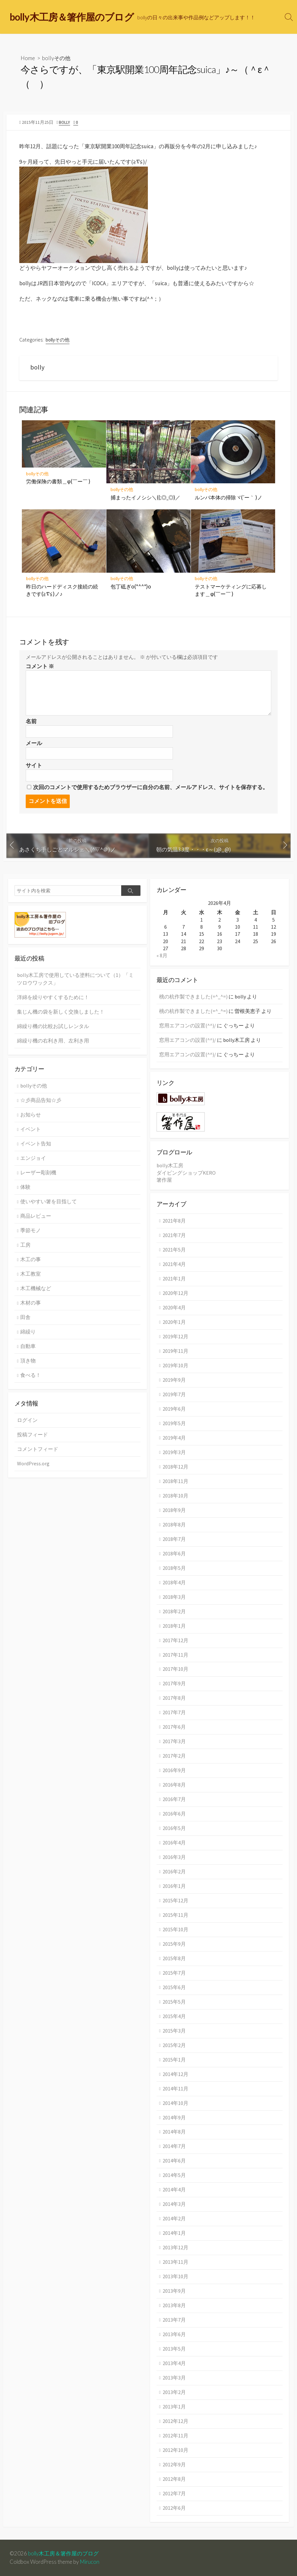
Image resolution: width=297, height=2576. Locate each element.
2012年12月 (175, 2421)
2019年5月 (174, 1423)
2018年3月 (174, 1597)
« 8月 (162, 955)
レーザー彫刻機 (38, 1172)
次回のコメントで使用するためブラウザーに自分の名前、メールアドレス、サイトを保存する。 (150, 787)
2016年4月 (174, 1842)
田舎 (25, 1317)
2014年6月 (174, 2160)
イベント (30, 1129)
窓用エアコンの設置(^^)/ (187, 1025)
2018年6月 (174, 1553)
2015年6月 (174, 1987)
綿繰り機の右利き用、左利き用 (53, 1040)
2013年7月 (174, 2320)
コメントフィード (37, 1449)
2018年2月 (174, 1611)
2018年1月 (174, 1626)
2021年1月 (174, 1278)
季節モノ (30, 1230)
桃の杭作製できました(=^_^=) (193, 996)
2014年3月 (174, 2204)
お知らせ (30, 1114)
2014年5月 (174, 2175)
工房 (25, 1245)
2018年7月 (174, 1539)
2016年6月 (174, 1813)
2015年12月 (175, 1900)
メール (34, 743)
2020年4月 (174, 1307)
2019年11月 (175, 1351)
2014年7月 (174, 2146)
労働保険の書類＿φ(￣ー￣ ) (58, 481)
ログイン (27, 1420)
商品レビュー (35, 1216)
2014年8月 (174, 2131)
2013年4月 (174, 2363)
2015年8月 (174, 1958)
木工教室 (30, 1273)
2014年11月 (175, 2088)
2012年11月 (175, 2435)
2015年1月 (174, 2059)
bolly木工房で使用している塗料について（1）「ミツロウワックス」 (75, 979)
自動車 (28, 1346)
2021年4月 (174, 1264)
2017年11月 (175, 1655)
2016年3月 (174, 1857)
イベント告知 (35, 1143)
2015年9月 (174, 1944)
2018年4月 (174, 1582)
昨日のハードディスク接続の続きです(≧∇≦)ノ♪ (62, 590)
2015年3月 (174, 2030)
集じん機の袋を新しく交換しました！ (60, 1011)
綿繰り (28, 1331)
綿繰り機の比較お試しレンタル (53, 1026)
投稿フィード (32, 1434)
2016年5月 (174, 1828)
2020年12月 (175, 1293)
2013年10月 (175, 2276)
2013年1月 (174, 2406)
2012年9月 (174, 2464)
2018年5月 (174, 1568)
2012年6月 (174, 2508)
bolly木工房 (170, 1165)
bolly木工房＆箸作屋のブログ (63, 2553)
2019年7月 (174, 1394)
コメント (40, 666)
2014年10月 (175, 2103)
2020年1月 (174, 1322)
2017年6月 (174, 1727)
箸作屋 (164, 1180)
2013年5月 (174, 2348)
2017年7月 (174, 1712)
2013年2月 (174, 2392)
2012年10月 (175, 2450)
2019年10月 (175, 1365)
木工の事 (30, 1259)
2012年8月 (174, 2479)
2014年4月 (174, 2189)
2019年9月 (174, 1380)
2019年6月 (174, 1409)
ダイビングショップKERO (186, 1173)
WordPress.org (33, 1463)
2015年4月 (174, 2016)
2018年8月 (174, 1524)
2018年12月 (175, 1466)
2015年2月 (174, 2045)
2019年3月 (174, 1452)
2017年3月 (174, 1741)
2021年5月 (174, 1249)
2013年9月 (174, 2291)
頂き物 (28, 1360)
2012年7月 (174, 2493)
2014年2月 (174, 2218)
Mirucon (89, 2562)
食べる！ (30, 1375)
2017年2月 (174, 1755)
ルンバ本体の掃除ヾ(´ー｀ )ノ (228, 497)
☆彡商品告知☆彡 (40, 1100)
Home (28, 58)
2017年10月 (175, 1669)
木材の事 (30, 1302)
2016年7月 (174, 1799)
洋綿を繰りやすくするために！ (53, 997)
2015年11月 (175, 1915)
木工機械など (35, 1288)
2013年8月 (174, 2305)
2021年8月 (174, 1220)
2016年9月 (174, 1770)
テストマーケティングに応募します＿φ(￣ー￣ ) (231, 590)
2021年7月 (174, 1235)
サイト (34, 765)
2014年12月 (175, 2074)
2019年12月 (175, 1336)
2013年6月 (174, 2334)
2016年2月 (174, 1871)
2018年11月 (175, 1481)
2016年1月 (174, 1886)
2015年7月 (174, 1973)
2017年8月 (174, 1698)
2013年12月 (175, 2247)
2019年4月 (174, 1437)
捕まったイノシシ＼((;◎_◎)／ (145, 497)
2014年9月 (174, 2117)
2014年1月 (174, 2233)
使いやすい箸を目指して (48, 1201)
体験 (25, 1187)
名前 (31, 721)
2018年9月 (174, 1510)
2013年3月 (174, 2377)
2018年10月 (175, 1495)
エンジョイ (33, 1158)
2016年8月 (174, 1784)
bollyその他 (56, 58)
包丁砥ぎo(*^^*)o (131, 586)
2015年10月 (175, 1929)
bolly (64, 122)
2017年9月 (174, 1683)
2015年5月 (174, 2001)
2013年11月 (175, 2262)
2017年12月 (175, 1640)
